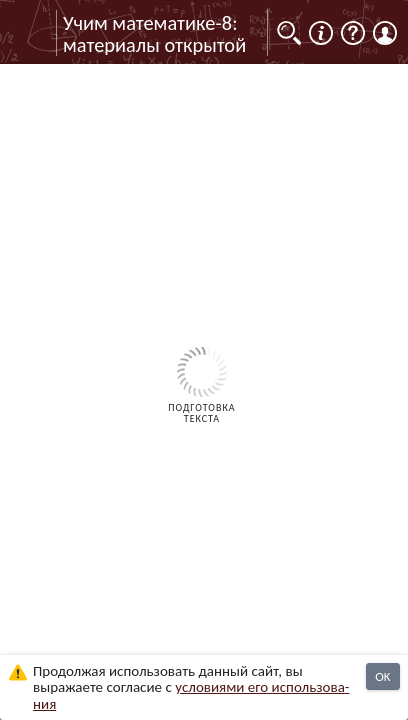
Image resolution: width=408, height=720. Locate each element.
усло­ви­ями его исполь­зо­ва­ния (191, 695)
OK (382, 676)
